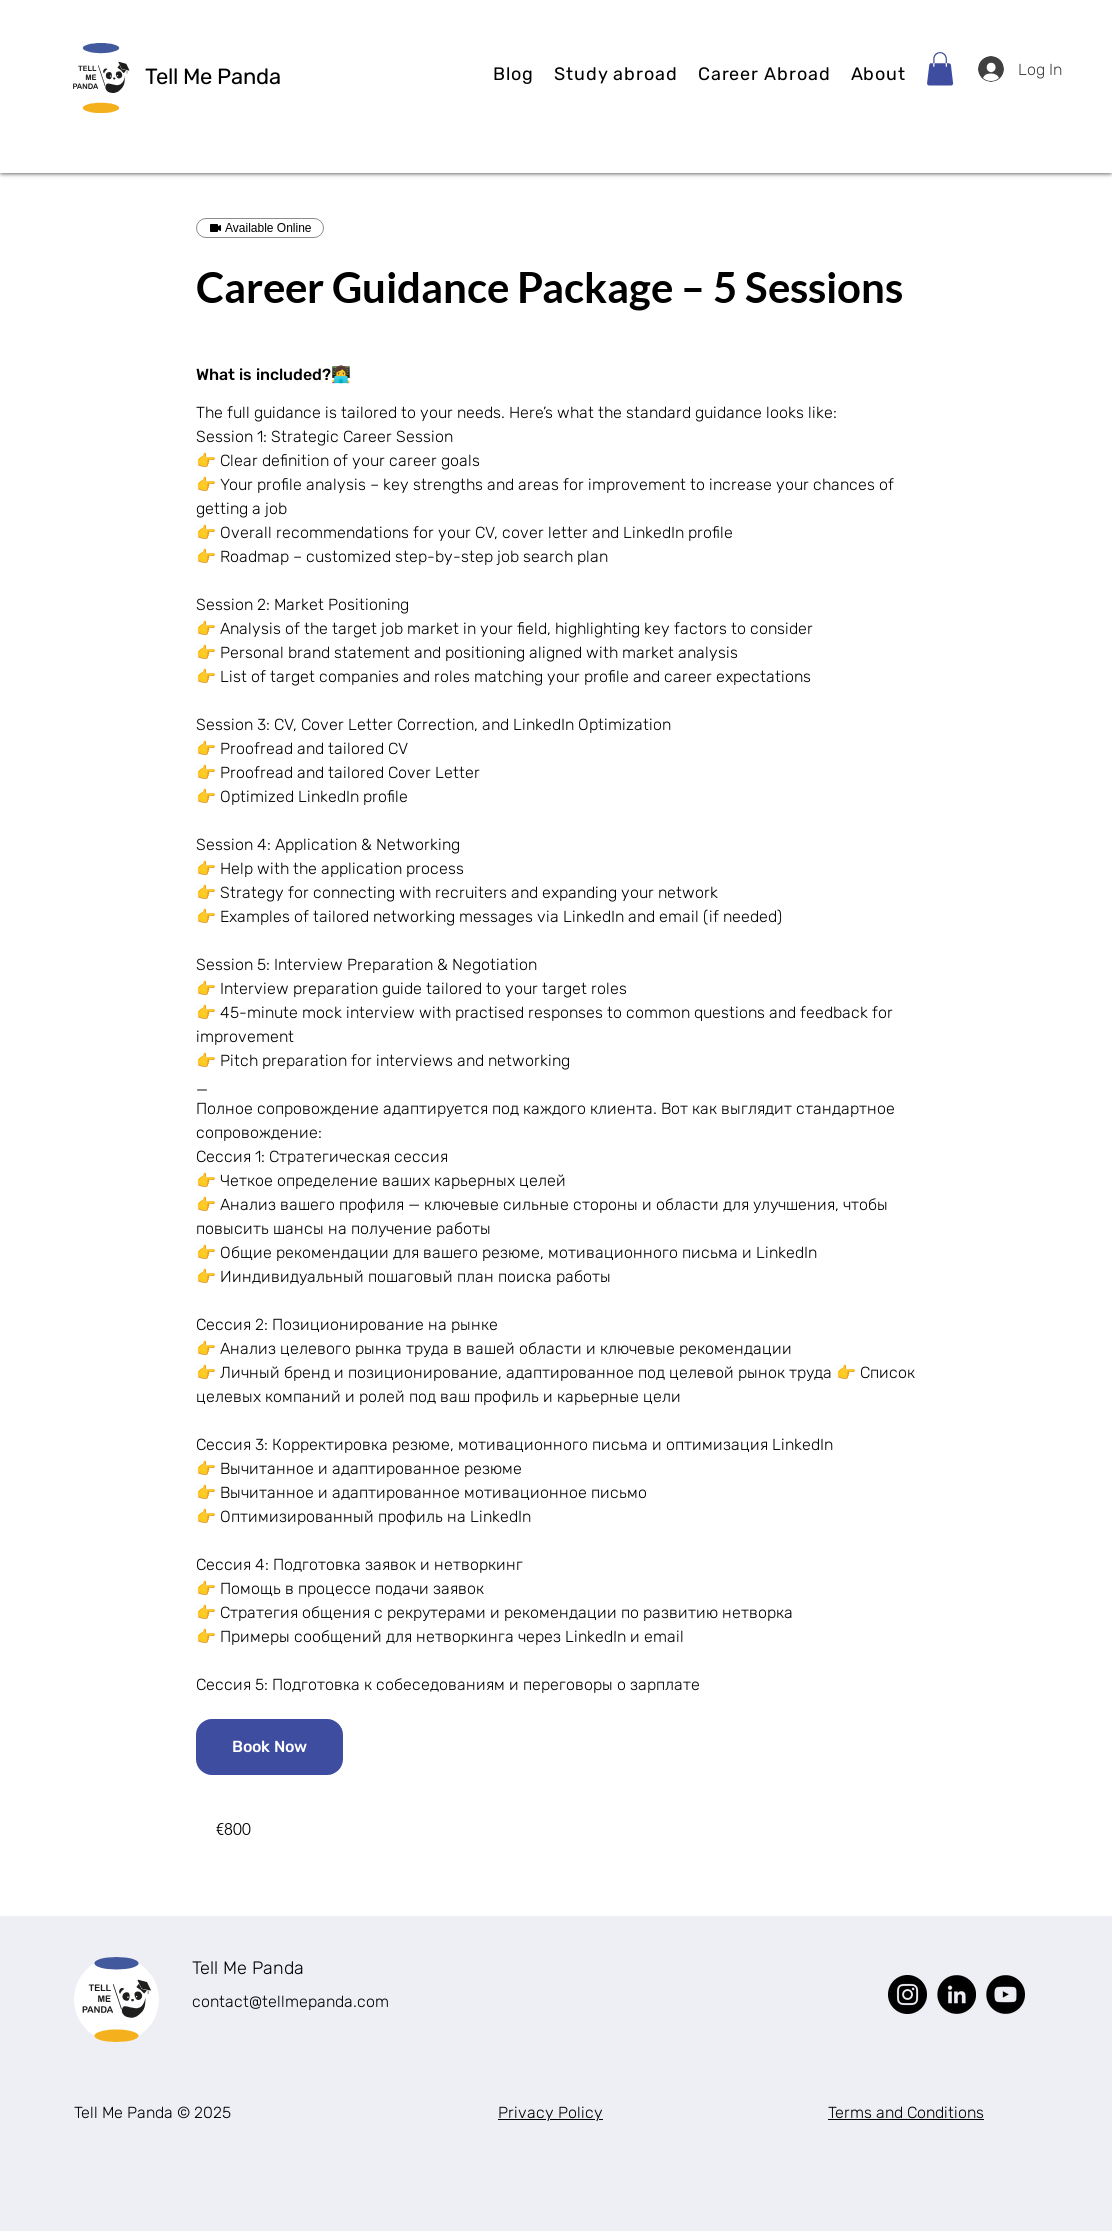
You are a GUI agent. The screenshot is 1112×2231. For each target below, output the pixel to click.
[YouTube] (1005, 1994)
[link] (269, 1747)
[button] (616, 74)
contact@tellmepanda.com (290, 2001)
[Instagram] (907, 1994)
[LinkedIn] (956, 1994)
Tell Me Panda (248, 1968)
